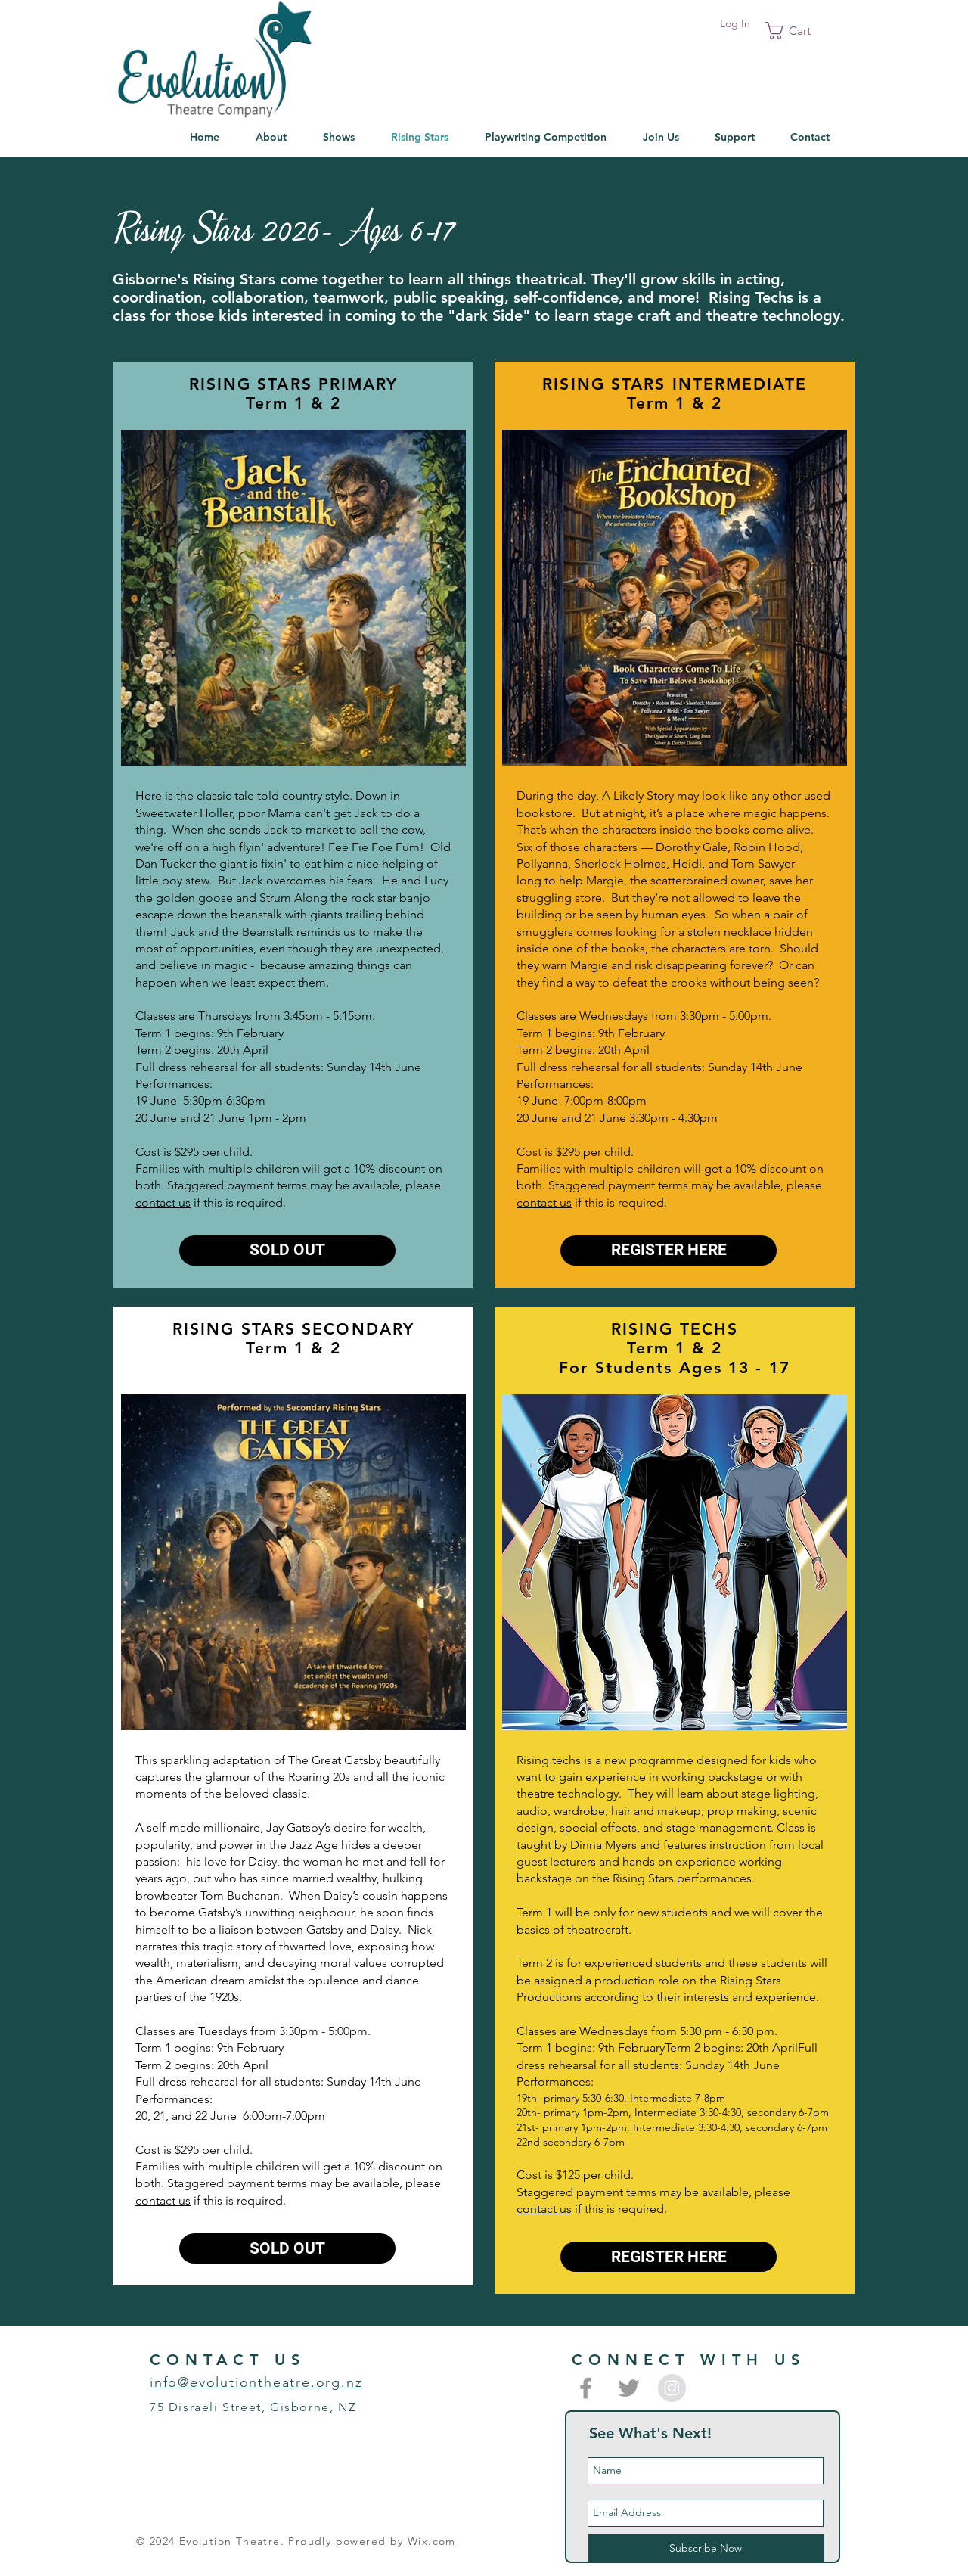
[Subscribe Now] (706, 2548)
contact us (163, 1202)
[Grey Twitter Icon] (629, 2388)
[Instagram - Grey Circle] (672, 2388)
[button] (797, 30)
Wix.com (432, 2541)
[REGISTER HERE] (668, 1250)
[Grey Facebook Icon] (586, 2388)
